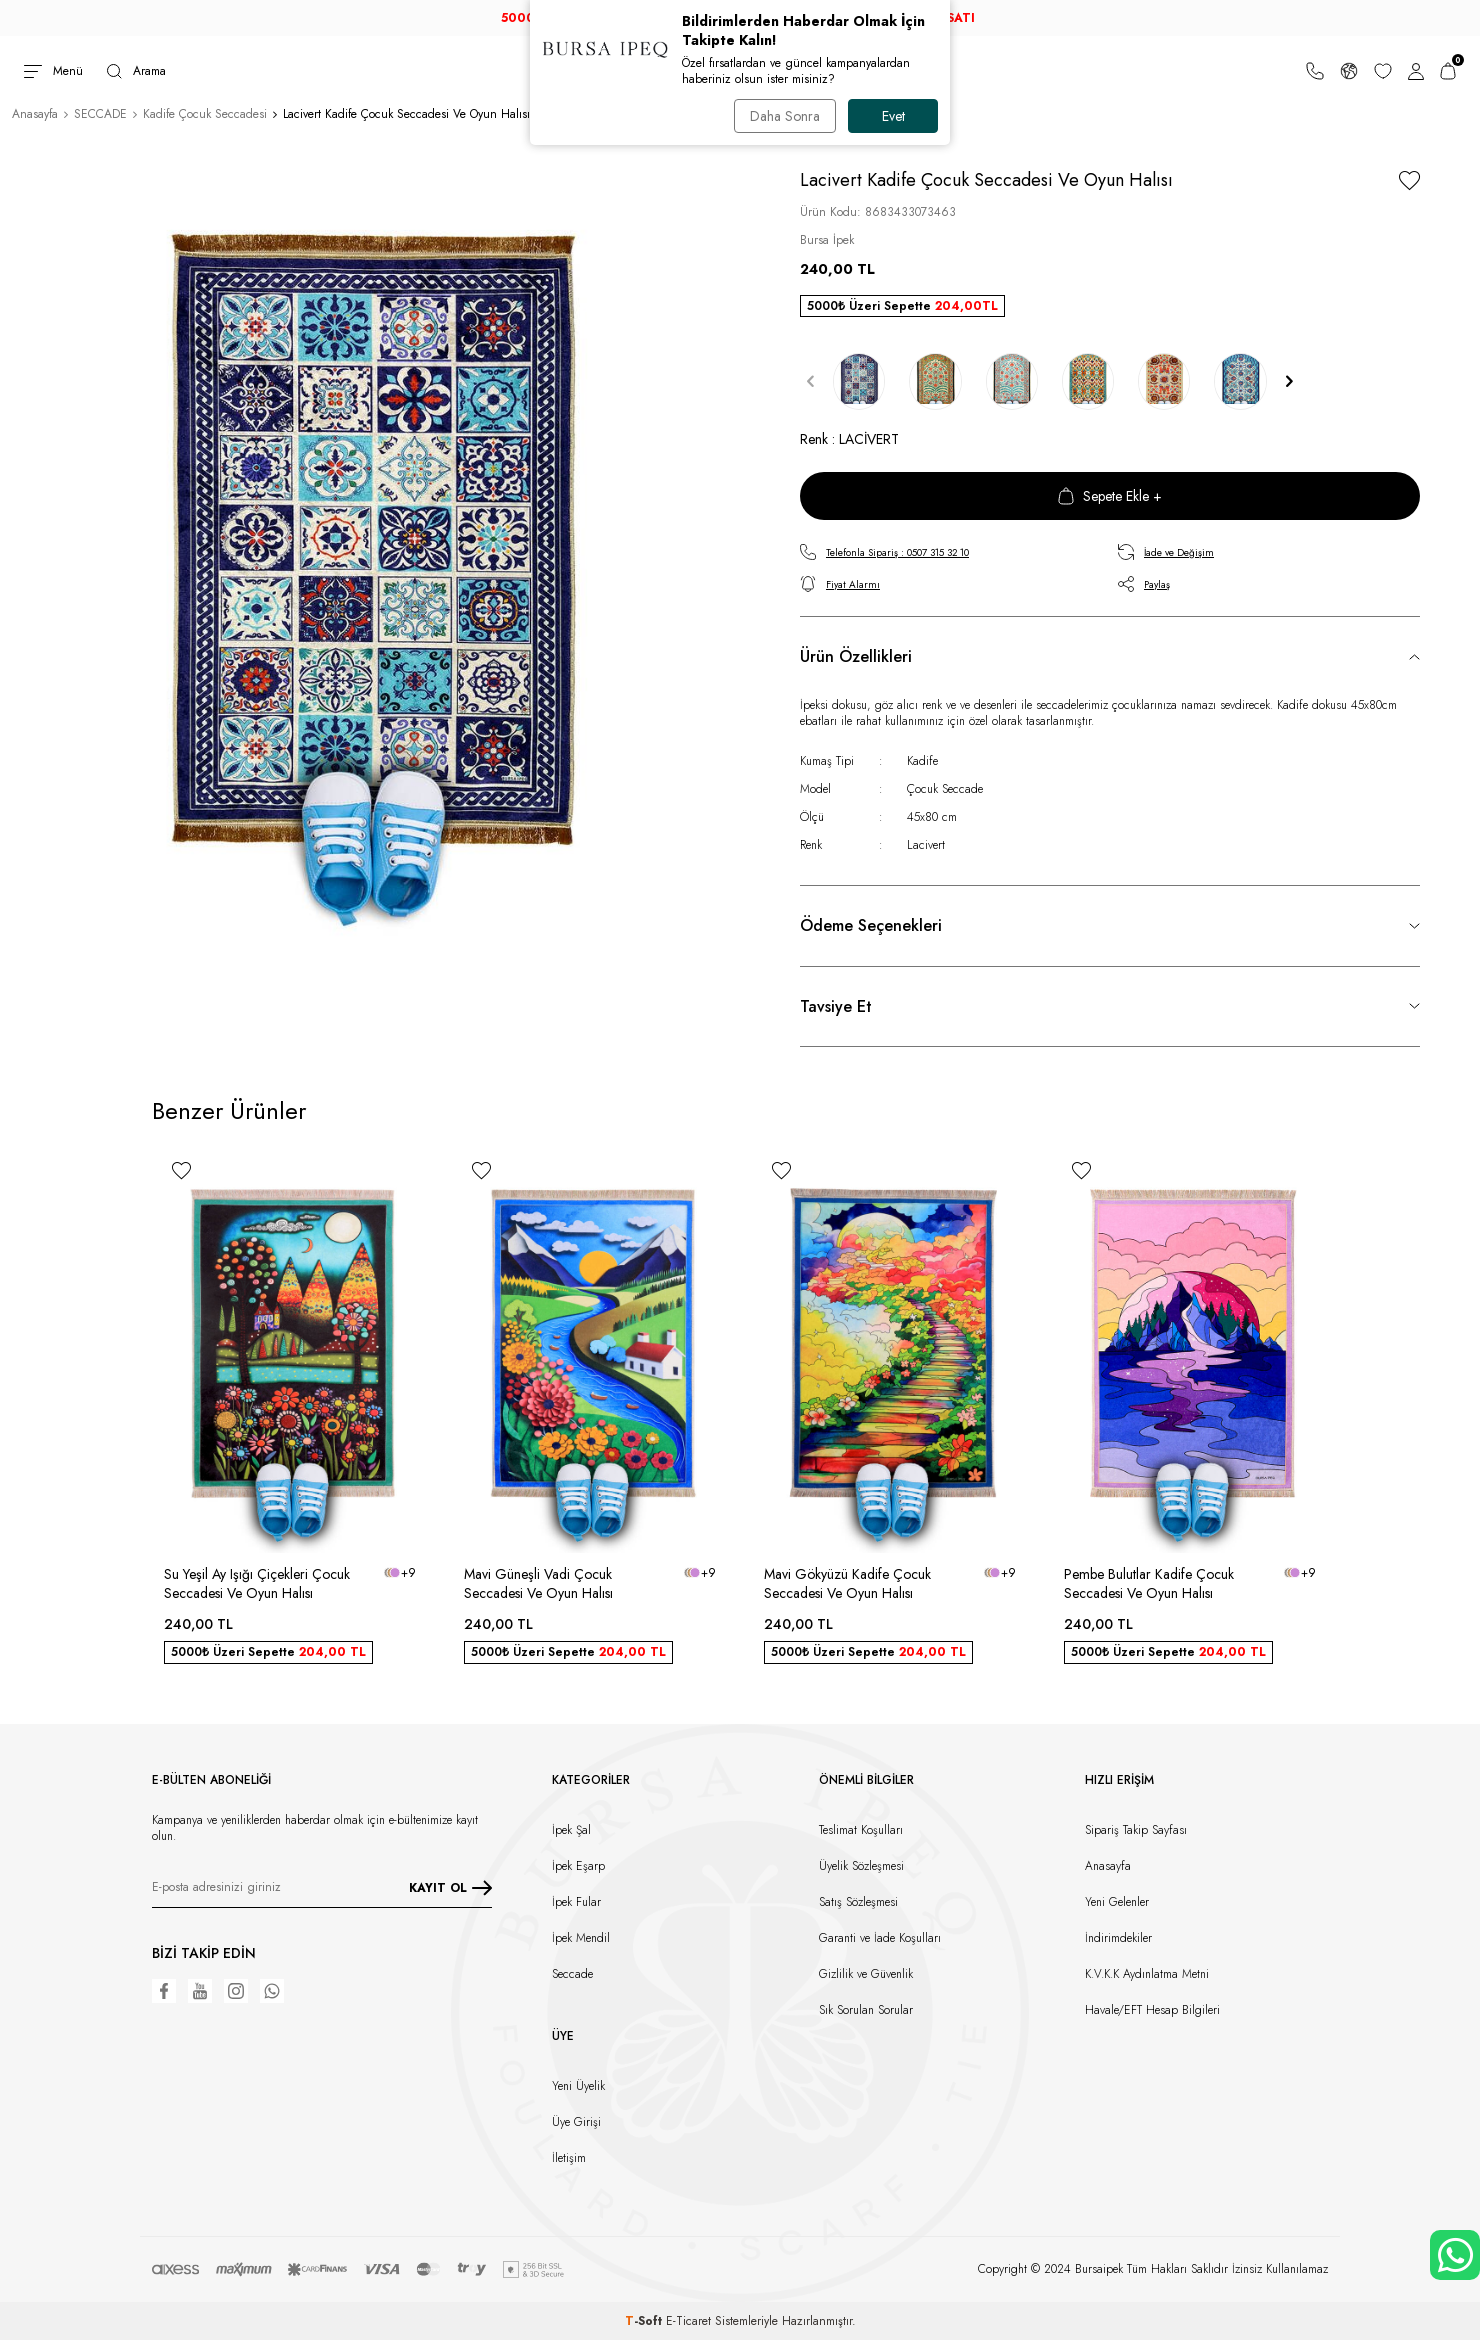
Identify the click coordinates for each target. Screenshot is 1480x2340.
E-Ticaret (688, 2321)
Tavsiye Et (836, 1006)
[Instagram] (236, 1991)
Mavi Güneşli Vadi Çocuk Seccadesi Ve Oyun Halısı (538, 1584)
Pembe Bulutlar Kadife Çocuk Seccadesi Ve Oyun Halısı (1149, 1584)
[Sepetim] (1448, 71)
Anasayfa (35, 114)
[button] (810, 381)
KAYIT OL (450, 1888)
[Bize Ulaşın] (1315, 71)
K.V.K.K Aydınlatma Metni (1147, 1974)
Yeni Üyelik (578, 2086)
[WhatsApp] (272, 1991)
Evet (893, 116)
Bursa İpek (827, 240)
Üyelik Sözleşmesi (861, 1866)
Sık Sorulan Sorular (866, 2010)
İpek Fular (576, 1902)
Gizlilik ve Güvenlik (866, 1974)
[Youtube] (200, 1991)
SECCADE (100, 114)
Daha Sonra (785, 116)
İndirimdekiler (1118, 1938)
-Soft (645, 2321)
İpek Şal (571, 1830)
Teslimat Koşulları (861, 1830)
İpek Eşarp (578, 1866)
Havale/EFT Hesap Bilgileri (1152, 2010)
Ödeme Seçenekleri (871, 925)
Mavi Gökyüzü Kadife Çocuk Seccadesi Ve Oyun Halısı (847, 1584)
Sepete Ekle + (1110, 496)
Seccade (572, 1974)
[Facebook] (164, 1991)
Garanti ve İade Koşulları (880, 1938)
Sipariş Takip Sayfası (1136, 1830)
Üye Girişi (576, 2122)
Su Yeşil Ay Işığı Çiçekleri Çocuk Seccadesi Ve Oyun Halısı (257, 1584)
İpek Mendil (581, 1938)
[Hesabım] (1416, 71)
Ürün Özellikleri (856, 656)
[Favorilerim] (1383, 71)
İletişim (569, 2158)
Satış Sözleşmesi (858, 1902)
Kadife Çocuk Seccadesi (205, 114)
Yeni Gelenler (1117, 1902)
